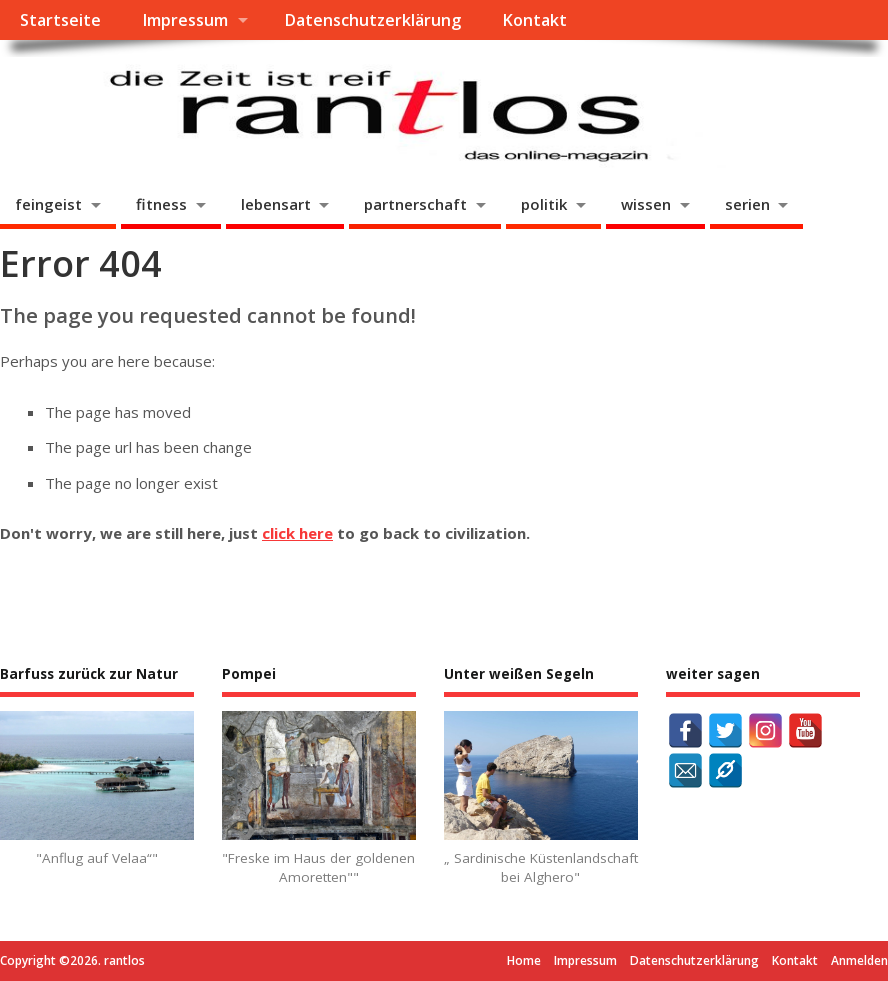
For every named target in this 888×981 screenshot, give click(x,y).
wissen (646, 204)
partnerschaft (415, 204)
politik (544, 204)
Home (524, 960)
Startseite (60, 20)
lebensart (276, 204)
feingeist (48, 204)
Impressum (185, 20)
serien (747, 204)
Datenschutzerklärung (372, 20)
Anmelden (859, 960)
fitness (161, 204)
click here (297, 533)
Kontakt (534, 20)
